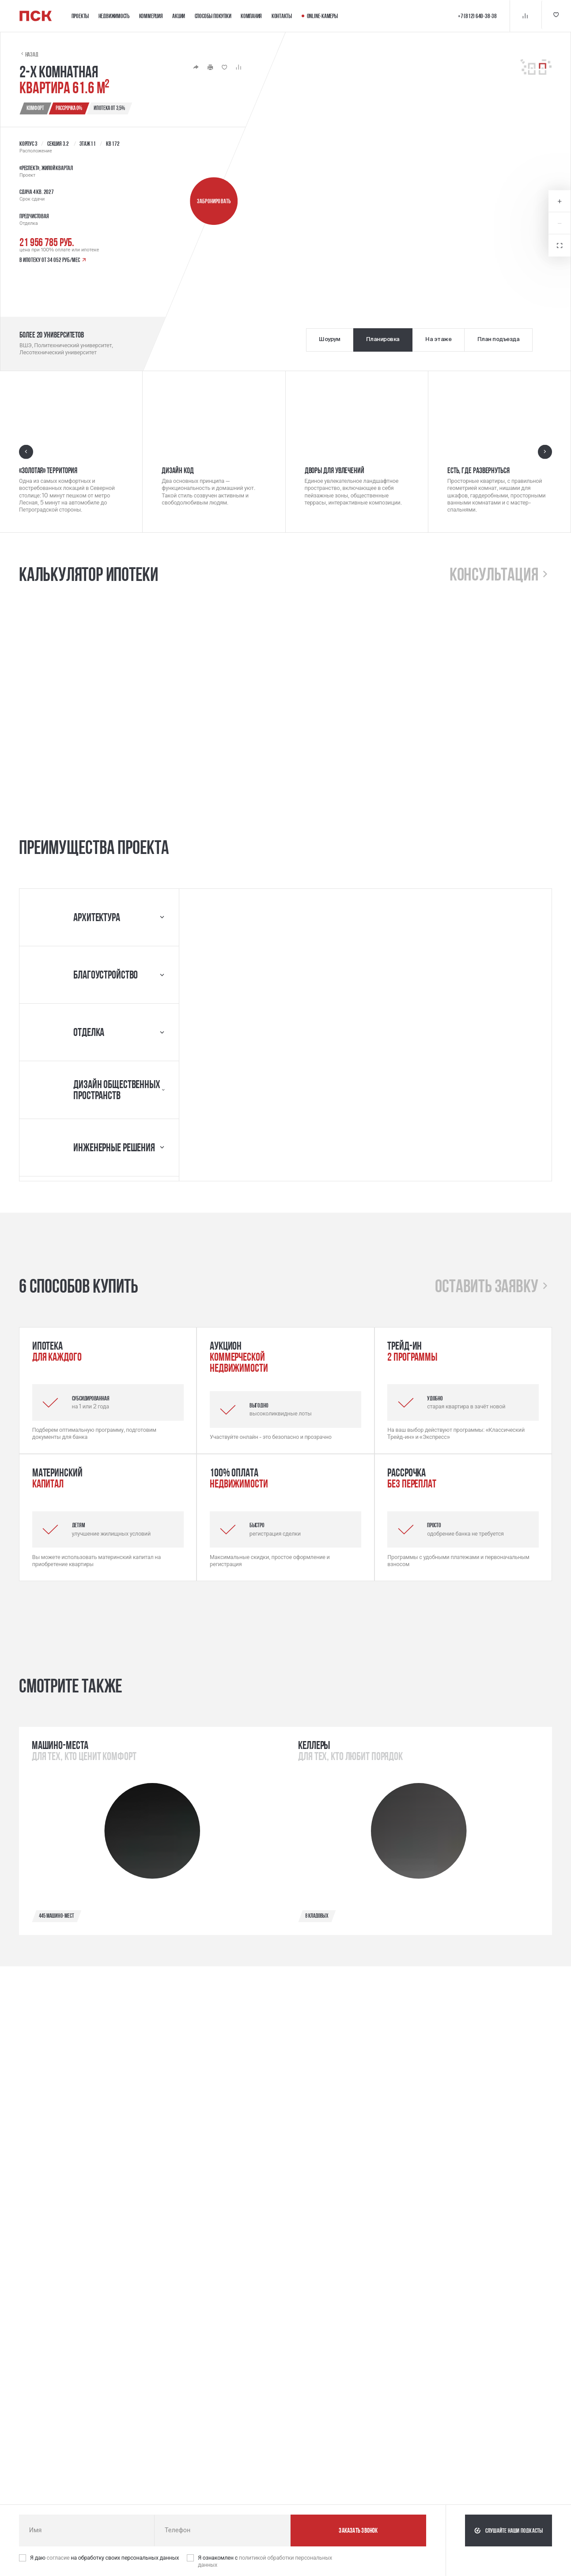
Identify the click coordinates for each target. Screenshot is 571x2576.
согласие (59, 2557)
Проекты (80, 15)
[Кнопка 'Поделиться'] (196, 67)
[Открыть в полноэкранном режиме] (559, 246)
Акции (178, 15)
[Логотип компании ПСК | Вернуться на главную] (35, 16)
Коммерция (151, 15)
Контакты (282, 15)
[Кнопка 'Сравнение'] (523, 16)
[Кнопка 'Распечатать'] (210, 67)
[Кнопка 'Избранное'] (555, 16)
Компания (251, 15)
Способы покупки (213, 15)
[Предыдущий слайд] (26, 451)
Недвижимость (113, 15)
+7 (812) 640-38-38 (475, 15)
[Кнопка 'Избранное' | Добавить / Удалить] (224, 67)
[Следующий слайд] (545, 451)
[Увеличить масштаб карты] (559, 201)
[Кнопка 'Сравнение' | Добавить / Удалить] (238, 67)
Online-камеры (320, 15)
